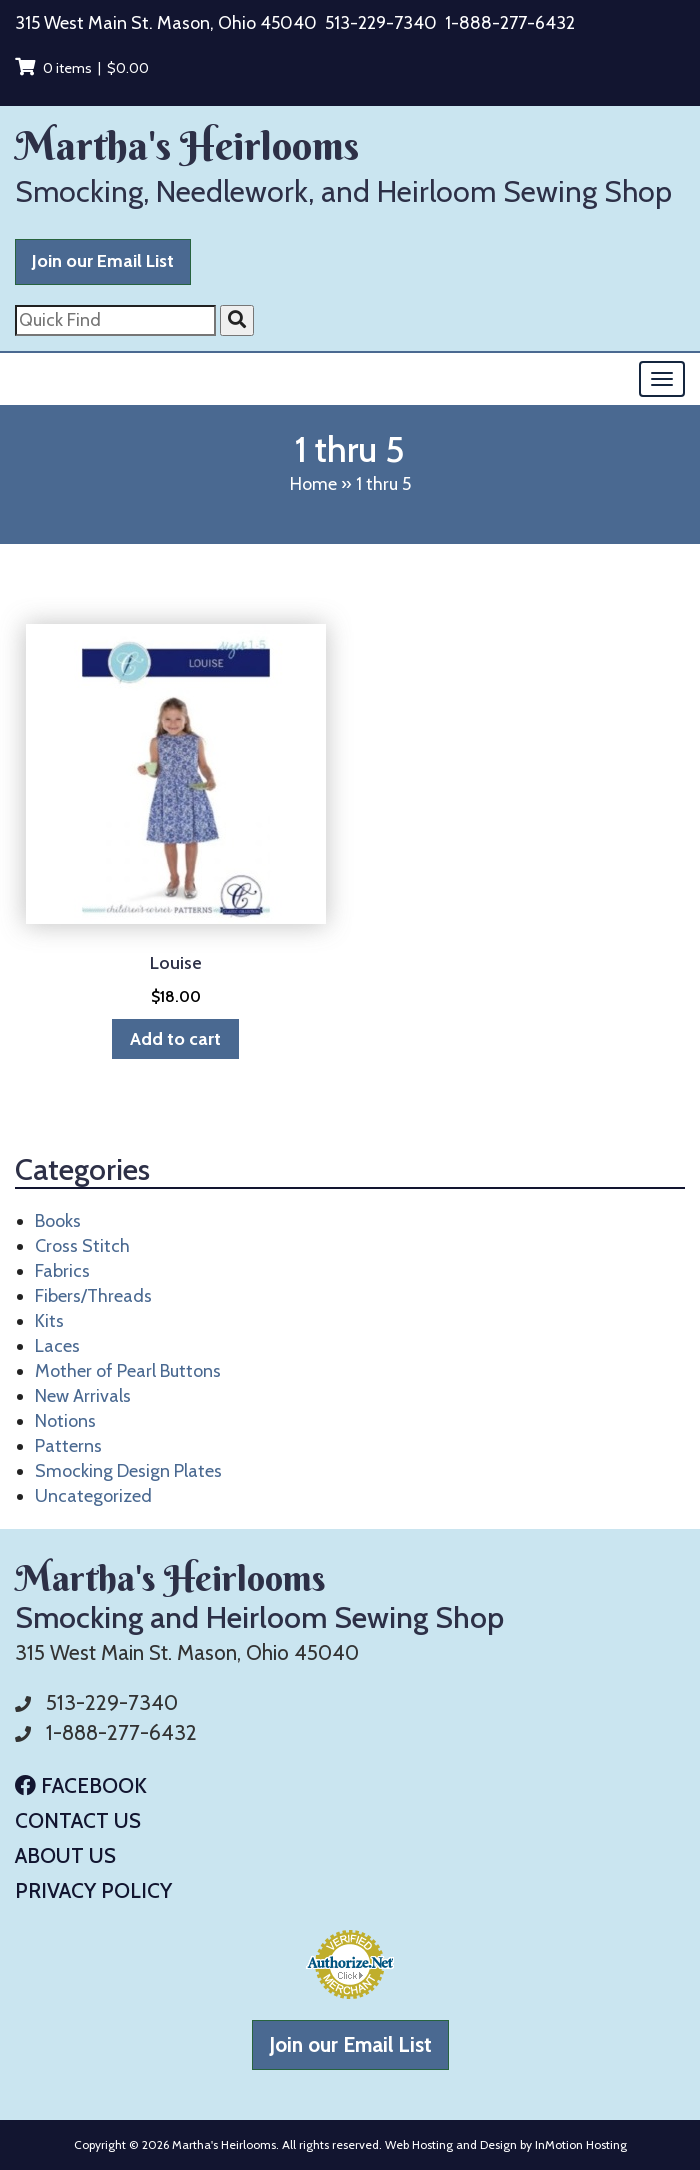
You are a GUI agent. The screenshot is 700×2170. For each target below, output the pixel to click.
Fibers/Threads (93, 1296)
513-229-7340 (381, 23)
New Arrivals (83, 1396)
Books (58, 1221)
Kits (49, 1321)
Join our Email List (103, 261)
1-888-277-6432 (510, 23)
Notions (65, 1421)
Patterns (68, 1446)
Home (313, 484)
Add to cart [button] (175, 1039)
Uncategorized (93, 1496)
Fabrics (62, 1271)
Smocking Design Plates (128, 1471)
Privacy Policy (93, 1890)
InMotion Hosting (581, 2144)
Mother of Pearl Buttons (128, 1371)
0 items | (82, 68)
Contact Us (78, 1820)
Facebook (81, 1785)
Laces (57, 1346)
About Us (65, 1855)
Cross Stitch (82, 1246)
